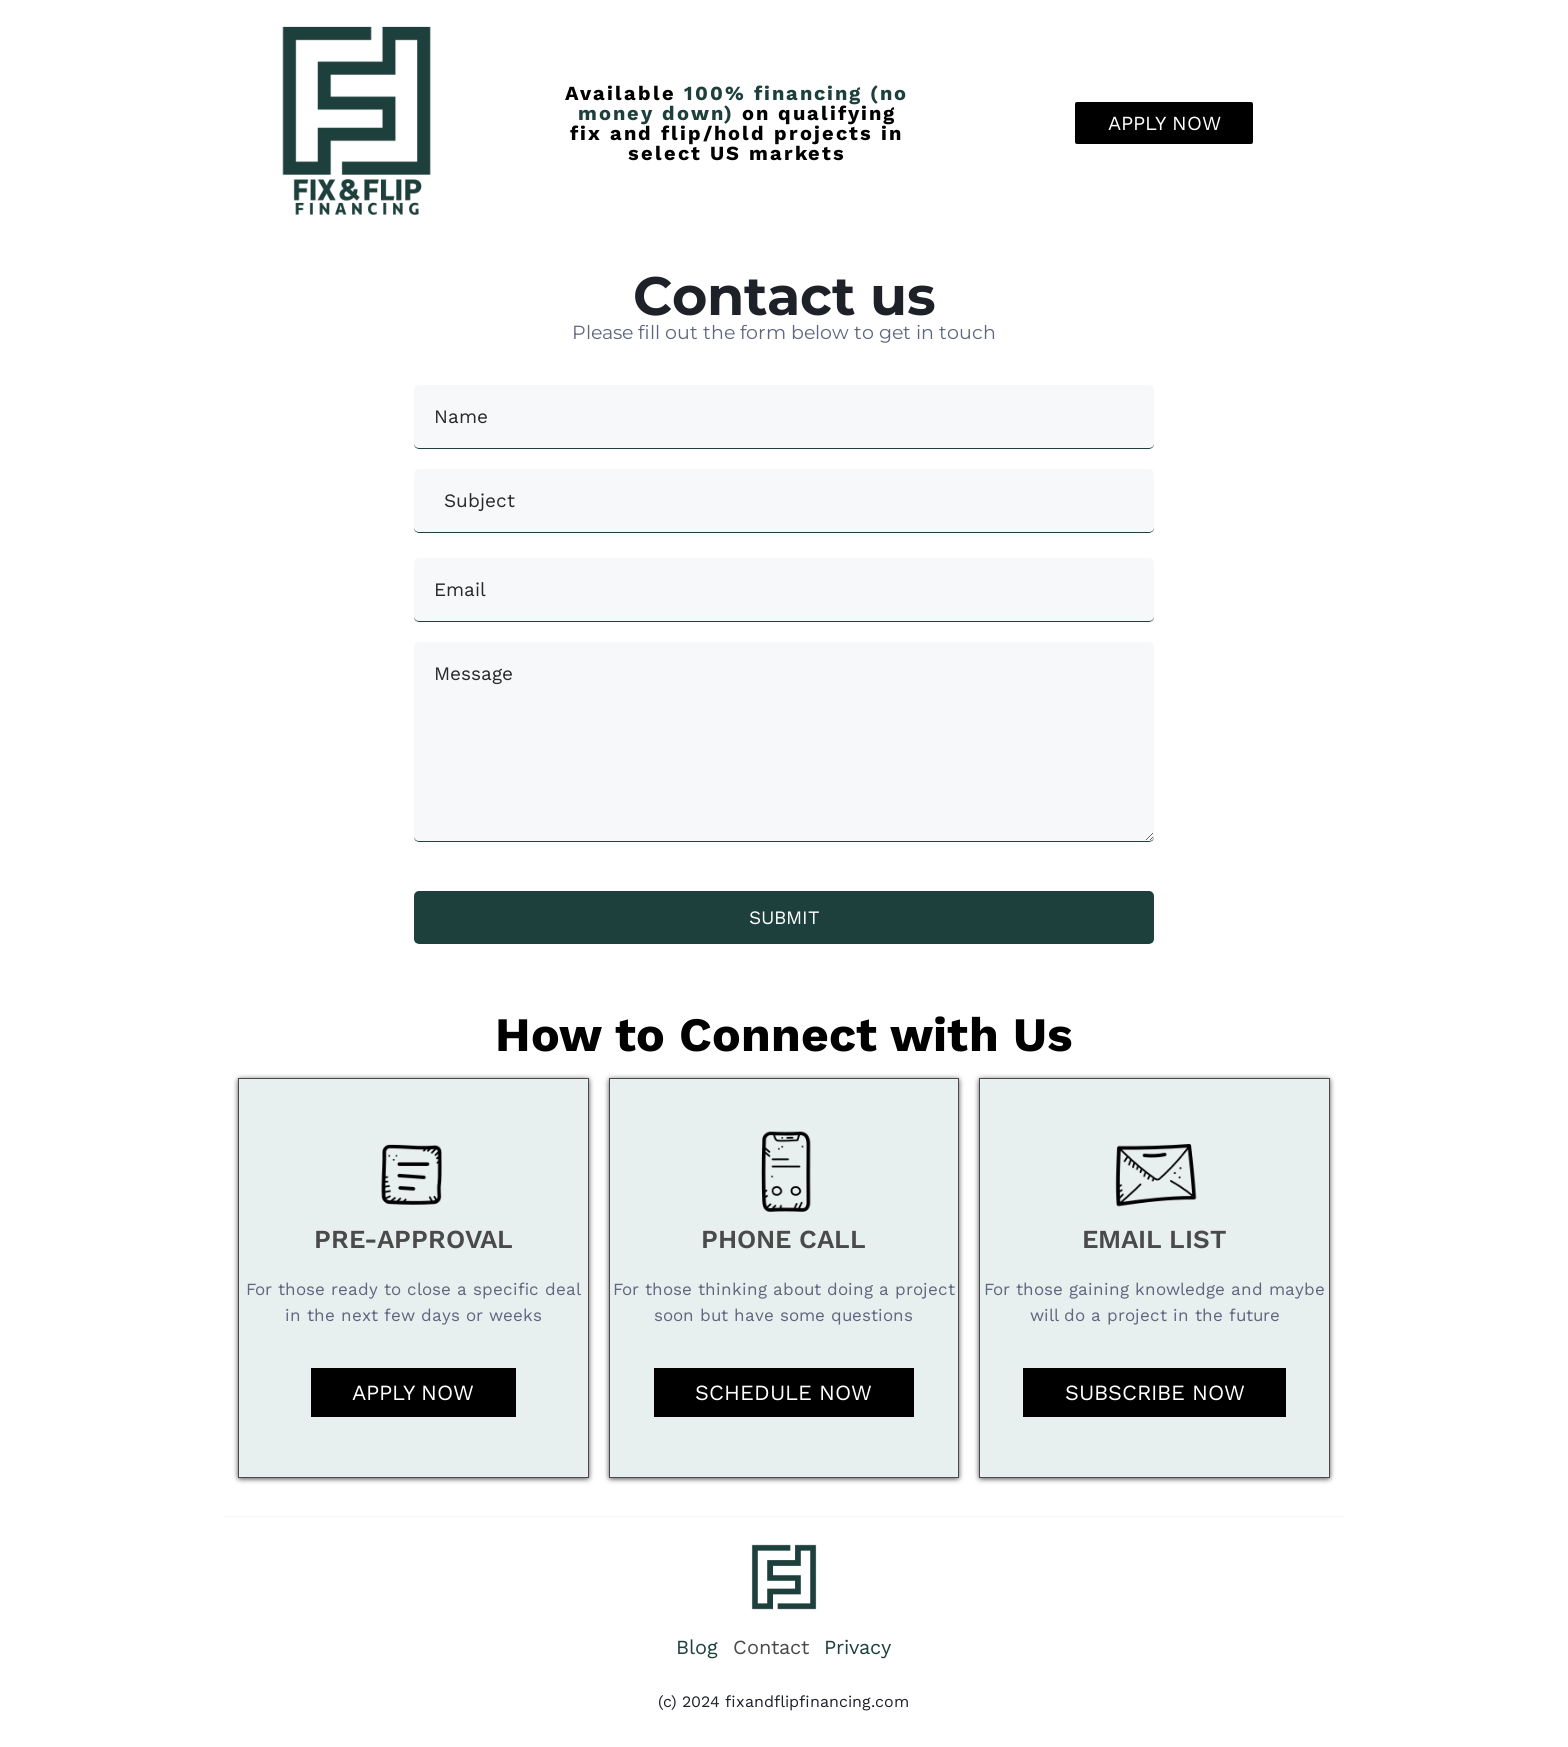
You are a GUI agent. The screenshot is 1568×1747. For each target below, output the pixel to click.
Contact (771, 1648)
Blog (697, 1648)
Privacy (857, 1648)
